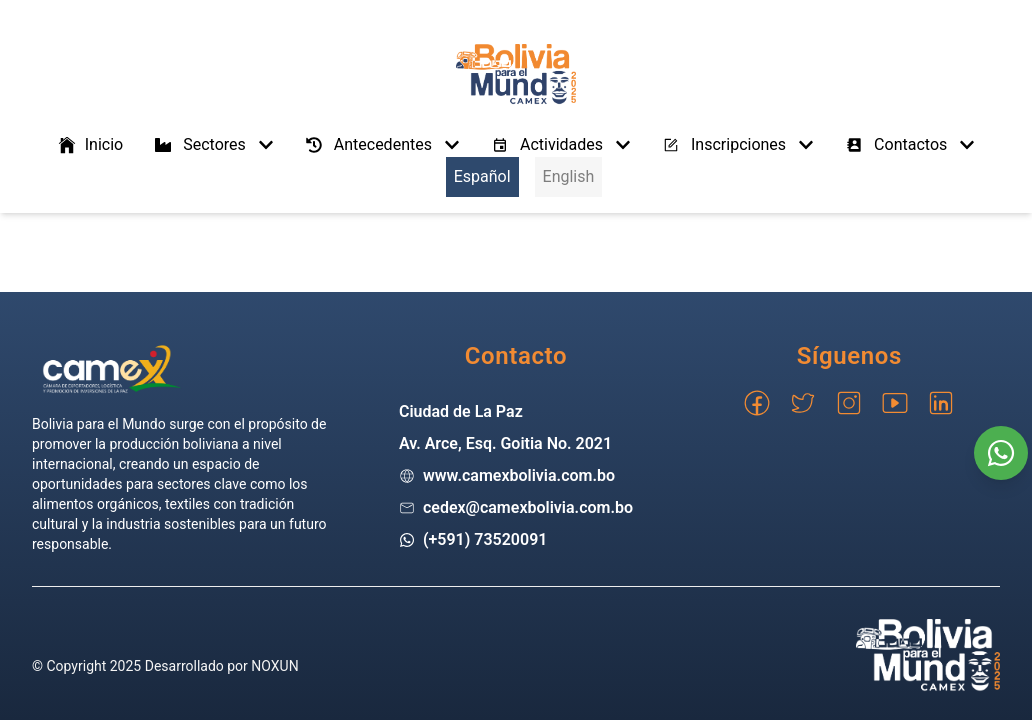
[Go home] (112, 369)
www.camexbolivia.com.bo (519, 475)
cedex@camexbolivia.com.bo (528, 507)
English (569, 176)
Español (482, 176)
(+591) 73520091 (485, 539)
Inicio (90, 145)
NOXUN (274, 666)
